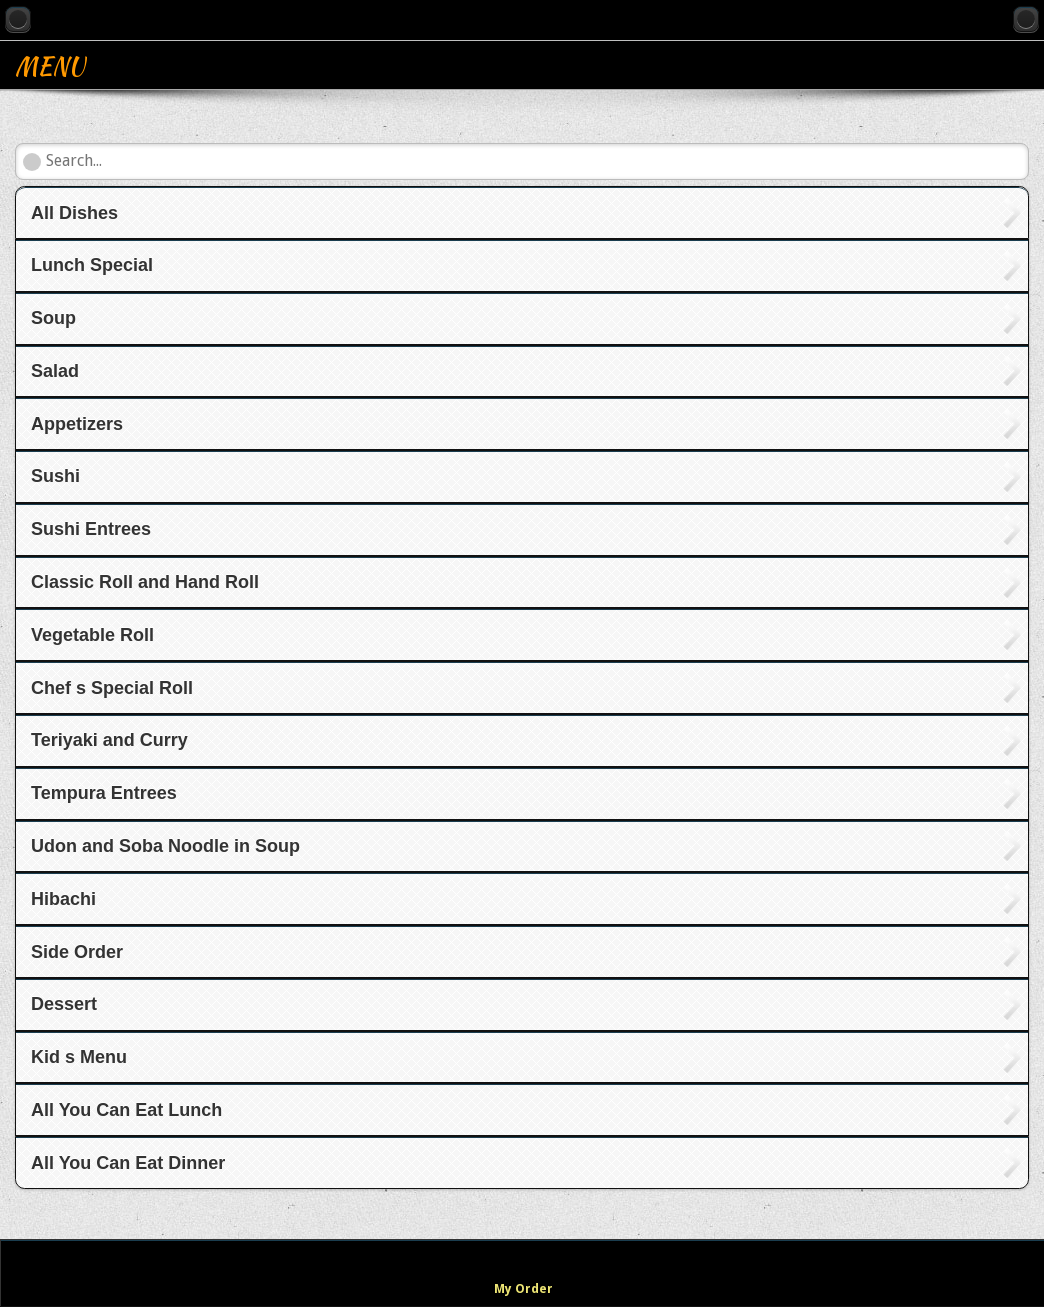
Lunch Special (92, 265)
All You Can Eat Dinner (128, 1163)
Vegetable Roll (92, 635)
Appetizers (77, 424)
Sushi (55, 476)
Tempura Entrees (104, 793)
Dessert (64, 1004)
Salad (55, 371)
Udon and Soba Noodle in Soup (165, 846)
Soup (53, 318)
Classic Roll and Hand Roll (145, 582)
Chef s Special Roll (112, 688)
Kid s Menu (79, 1057)
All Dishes (74, 213)
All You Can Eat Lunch (126, 1110)
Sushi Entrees (91, 529)
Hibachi (63, 899)
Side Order (77, 952)
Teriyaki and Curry (109, 740)
